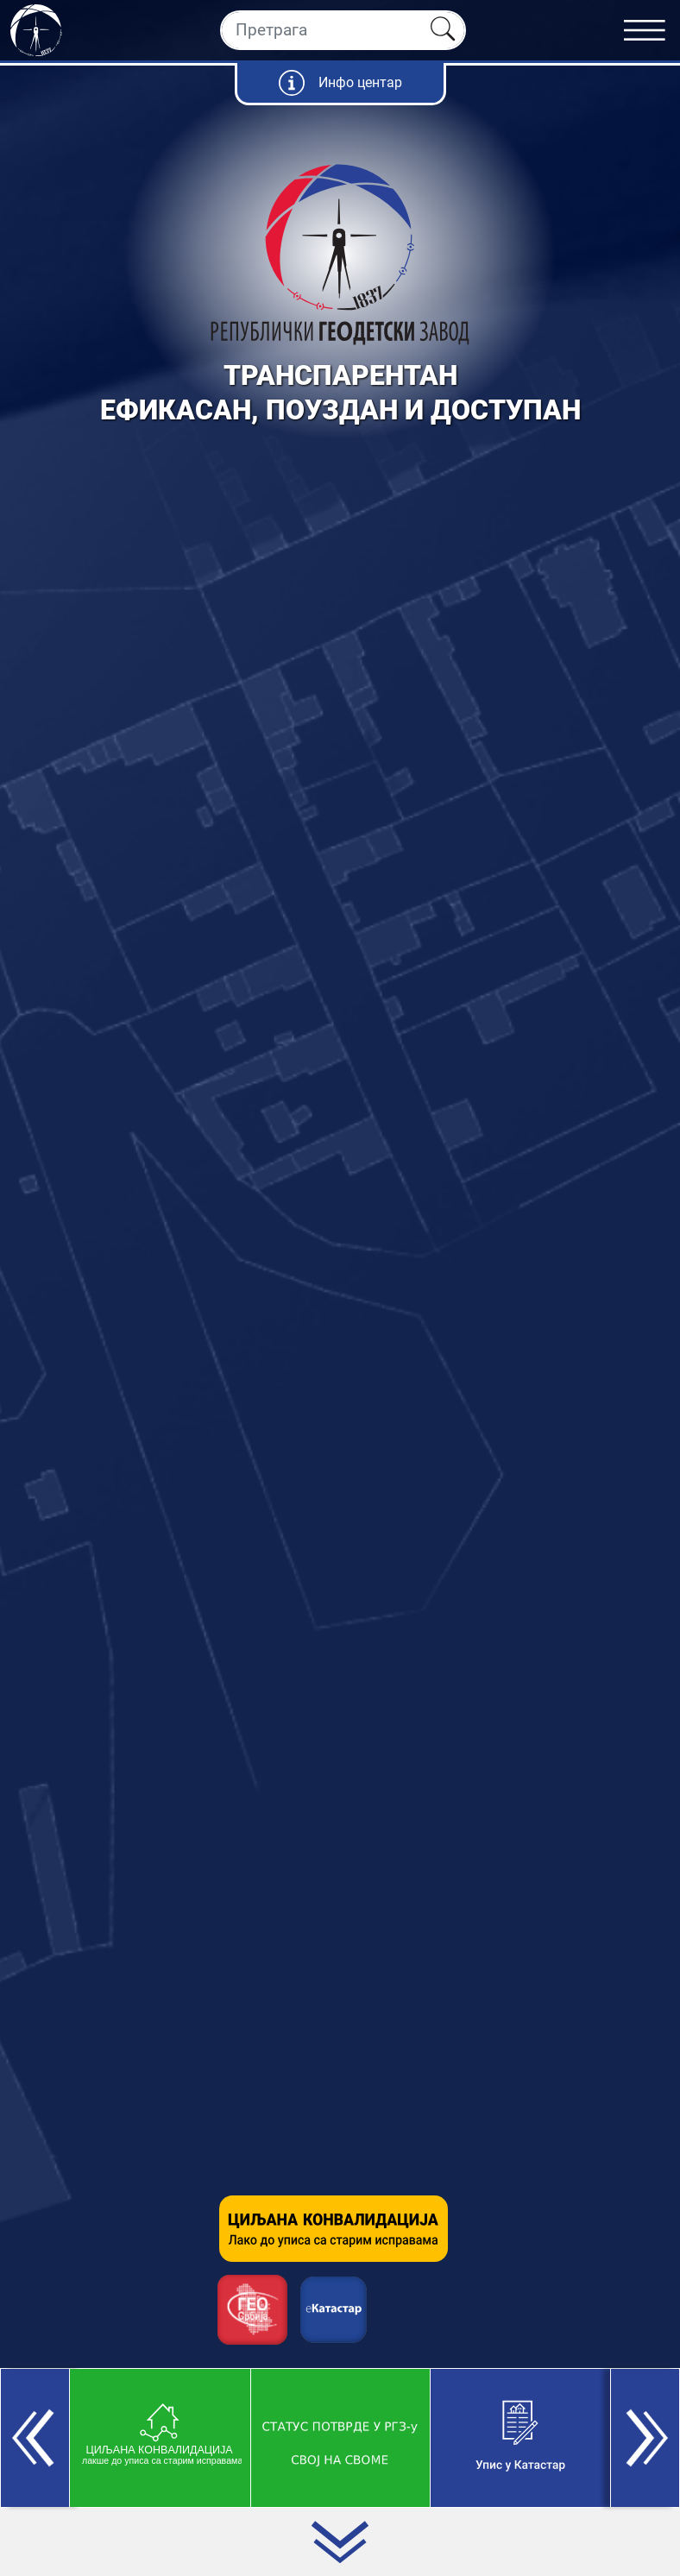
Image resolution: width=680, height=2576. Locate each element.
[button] (35, 2438)
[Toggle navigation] (652, 30)
